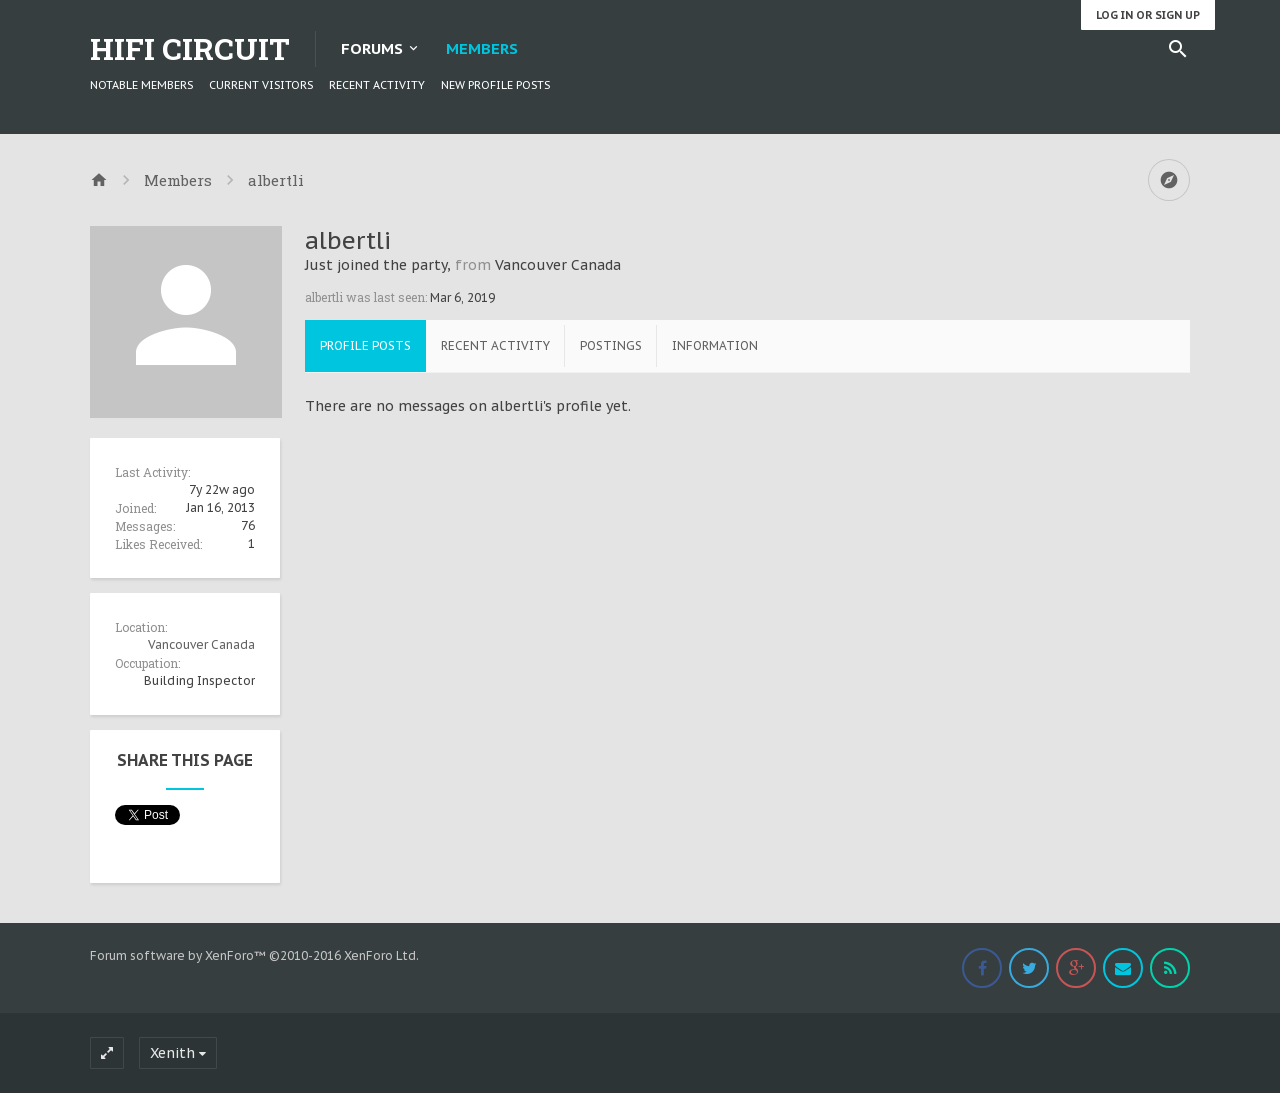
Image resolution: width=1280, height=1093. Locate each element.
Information (715, 345)
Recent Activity (377, 85)
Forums (372, 48)
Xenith (172, 1053)
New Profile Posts (495, 85)
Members (482, 48)
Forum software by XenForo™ (254, 955)
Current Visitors (261, 85)
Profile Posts (365, 345)
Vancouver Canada (201, 644)
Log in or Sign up (1148, 15)
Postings (611, 345)
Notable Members (141, 85)
